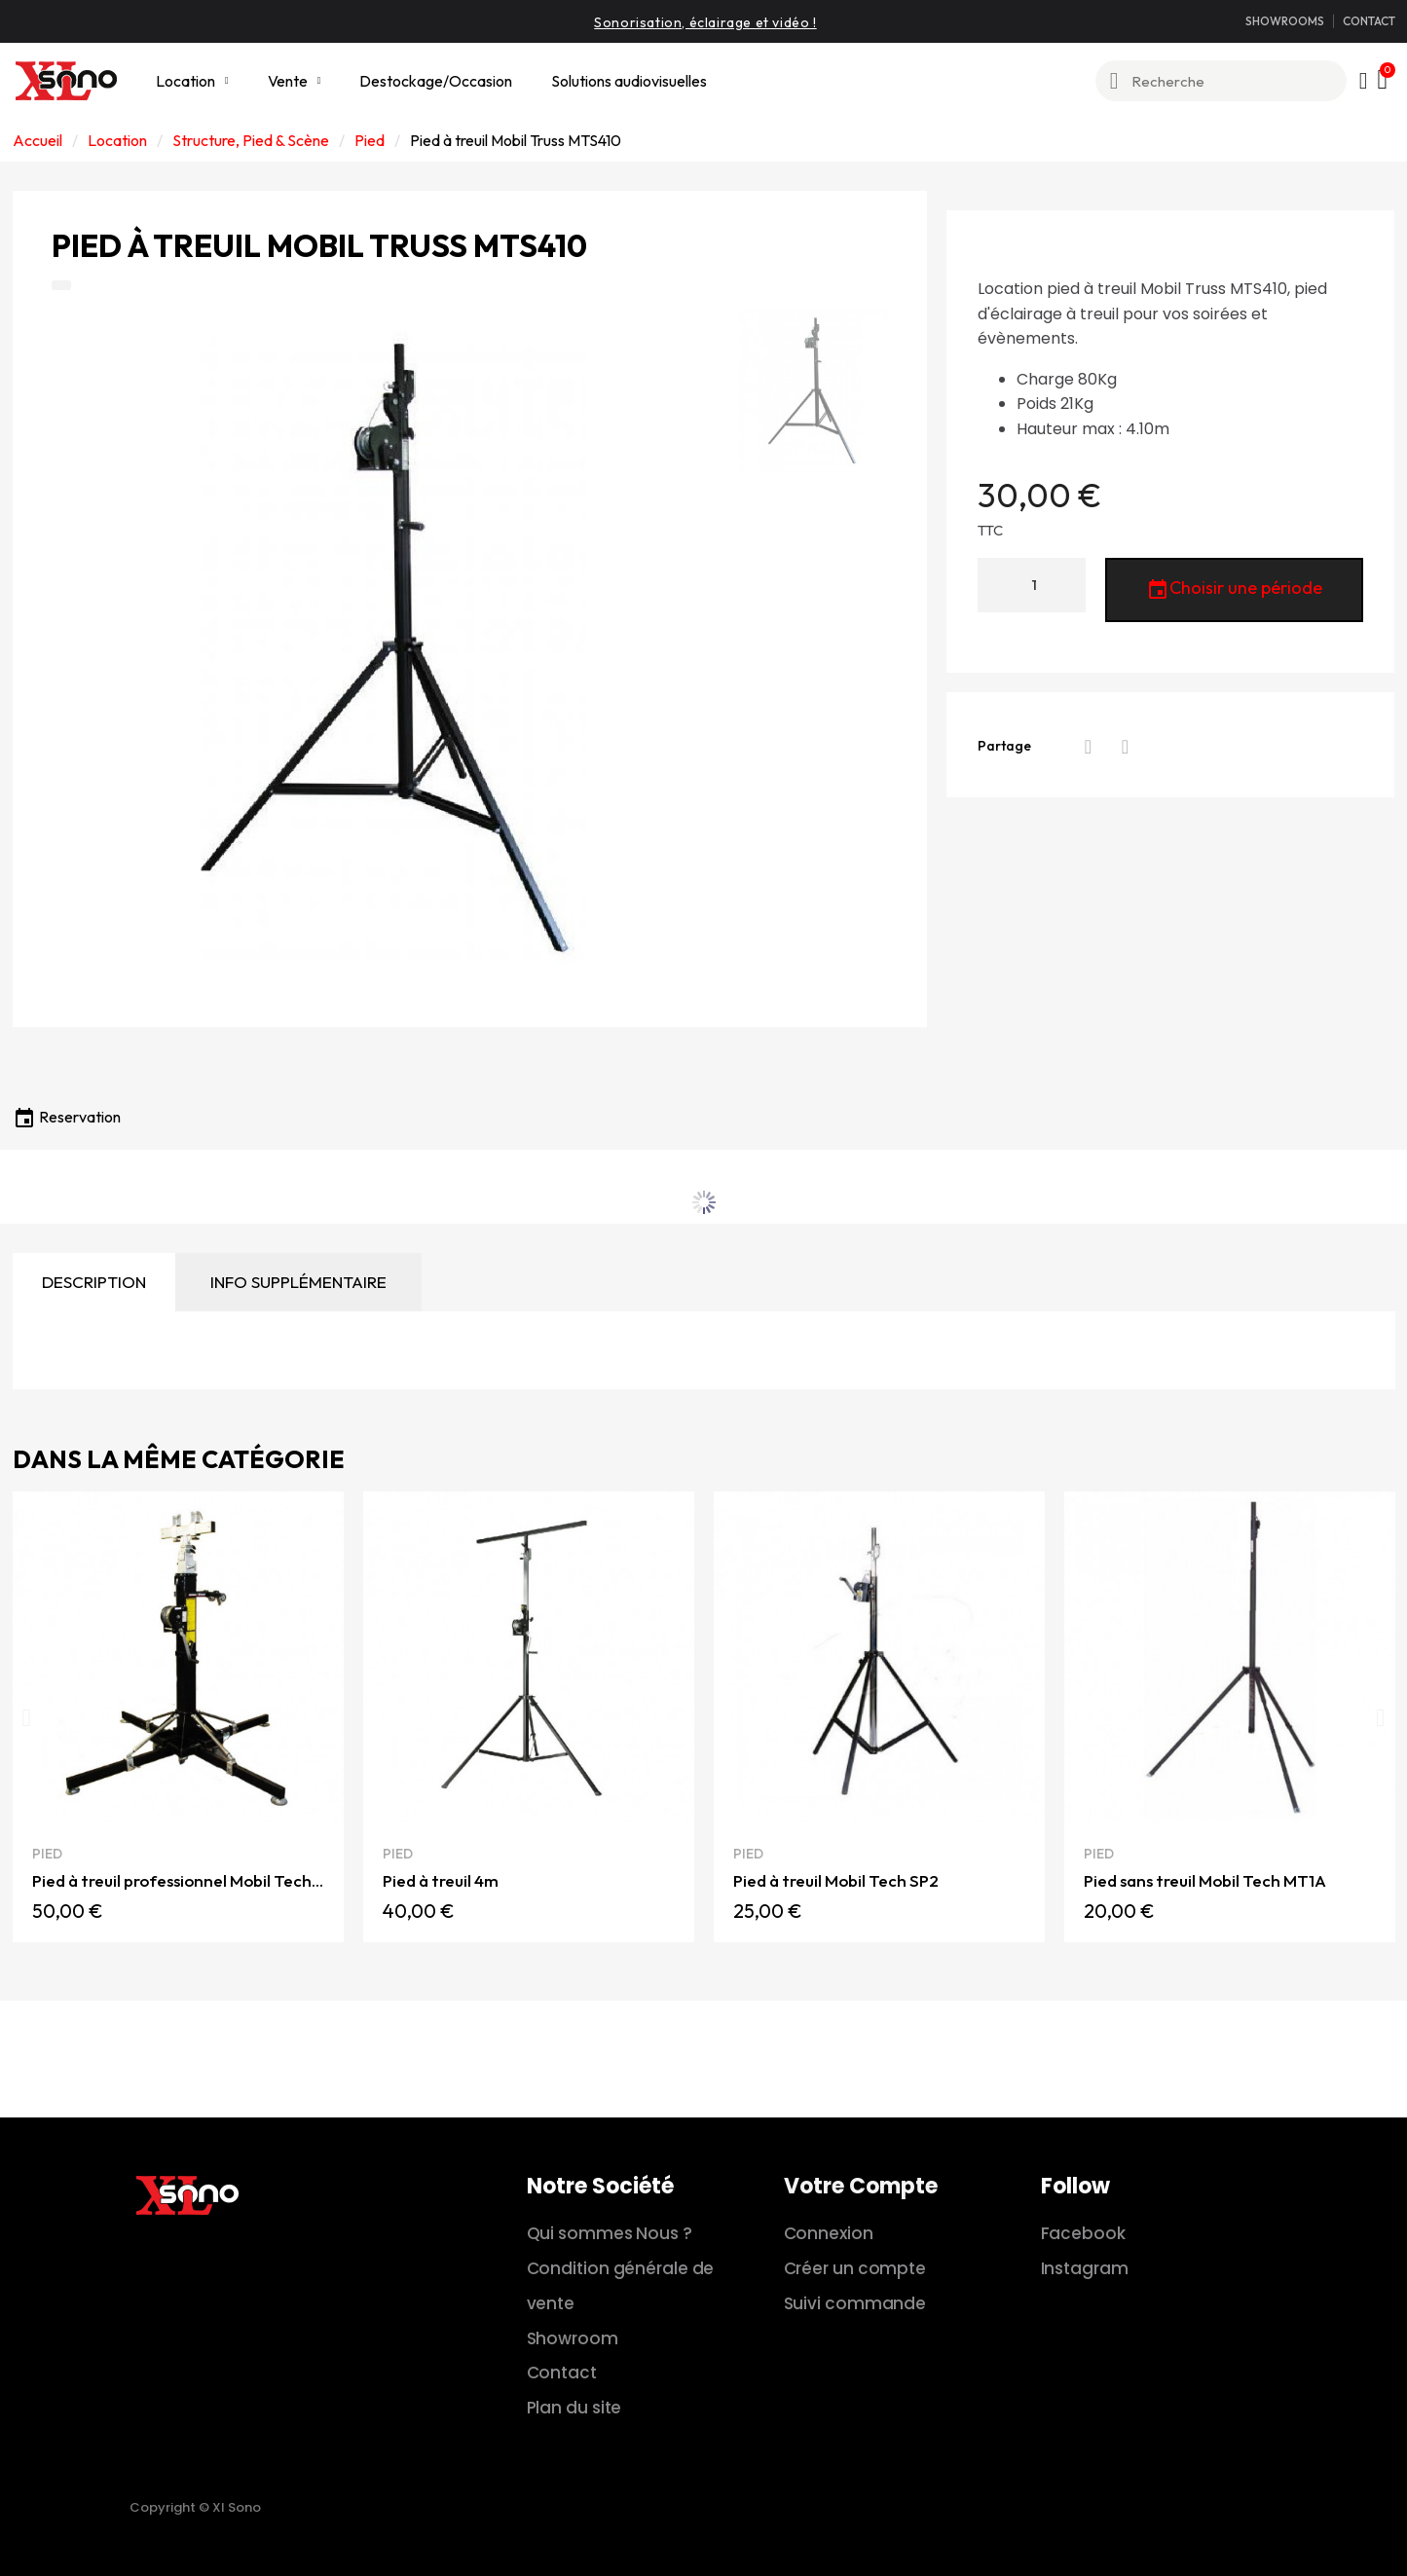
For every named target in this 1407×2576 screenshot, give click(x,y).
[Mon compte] (1363, 80)
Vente (294, 80)
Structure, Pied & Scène (250, 140)
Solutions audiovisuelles (629, 81)
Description (94, 1281)
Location (192, 80)
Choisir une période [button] (1234, 590)
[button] (26, 1717)
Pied (369, 140)
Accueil (37, 140)
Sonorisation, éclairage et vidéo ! (705, 22)
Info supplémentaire (298, 1281)
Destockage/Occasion (435, 81)
